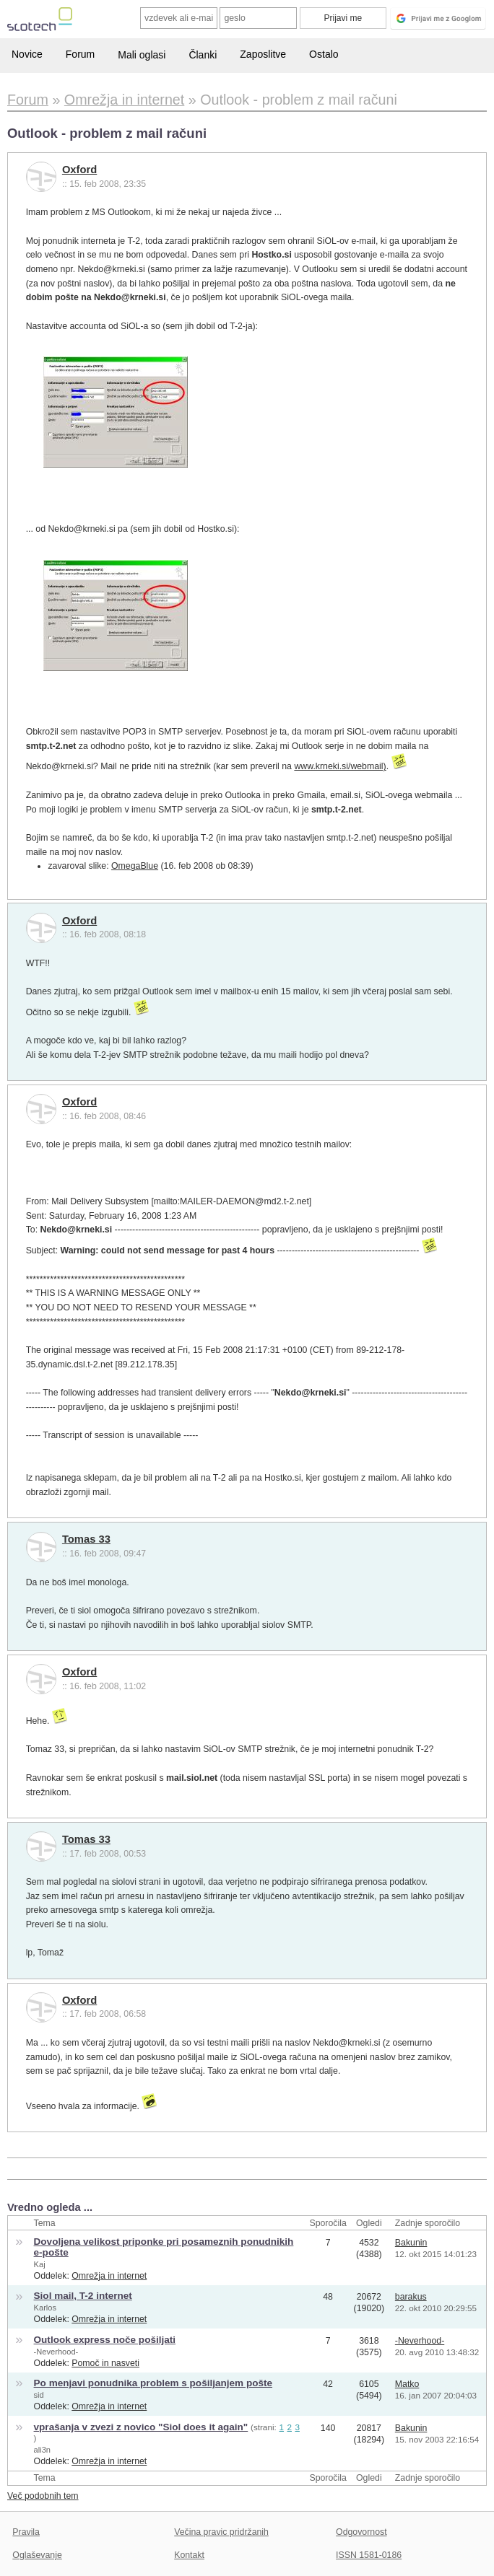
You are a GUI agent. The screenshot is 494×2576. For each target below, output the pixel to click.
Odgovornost (361, 2532)
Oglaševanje (36, 2555)
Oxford (79, 169)
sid (39, 2395)
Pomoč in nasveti (105, 2363)
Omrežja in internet (109, 2276)
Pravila (26, 2532)
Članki (202, 55)
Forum (80, 54)
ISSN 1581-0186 (369, 2555)
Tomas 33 (86, 1539)
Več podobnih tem (43, 2496)
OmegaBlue (134, 866)
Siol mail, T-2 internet (83, 2295)
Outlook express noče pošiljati (105, 2339)
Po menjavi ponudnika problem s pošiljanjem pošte (153, 2383)
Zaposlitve (263, 54)
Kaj (40, 2264)
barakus (411, 2297)
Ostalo (323, 54)
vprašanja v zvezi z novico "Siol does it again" (141, 2427)
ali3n (42, 2449)
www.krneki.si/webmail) (340, 766)
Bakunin (411, 2243)
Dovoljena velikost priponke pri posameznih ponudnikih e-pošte (164, 2247)
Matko (407, 2384)
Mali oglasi (141, 55)
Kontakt (189, 2555)
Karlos (45, 2307)
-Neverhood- (56, 2351)
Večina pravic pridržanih (221, 2532)
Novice (27, 54)
